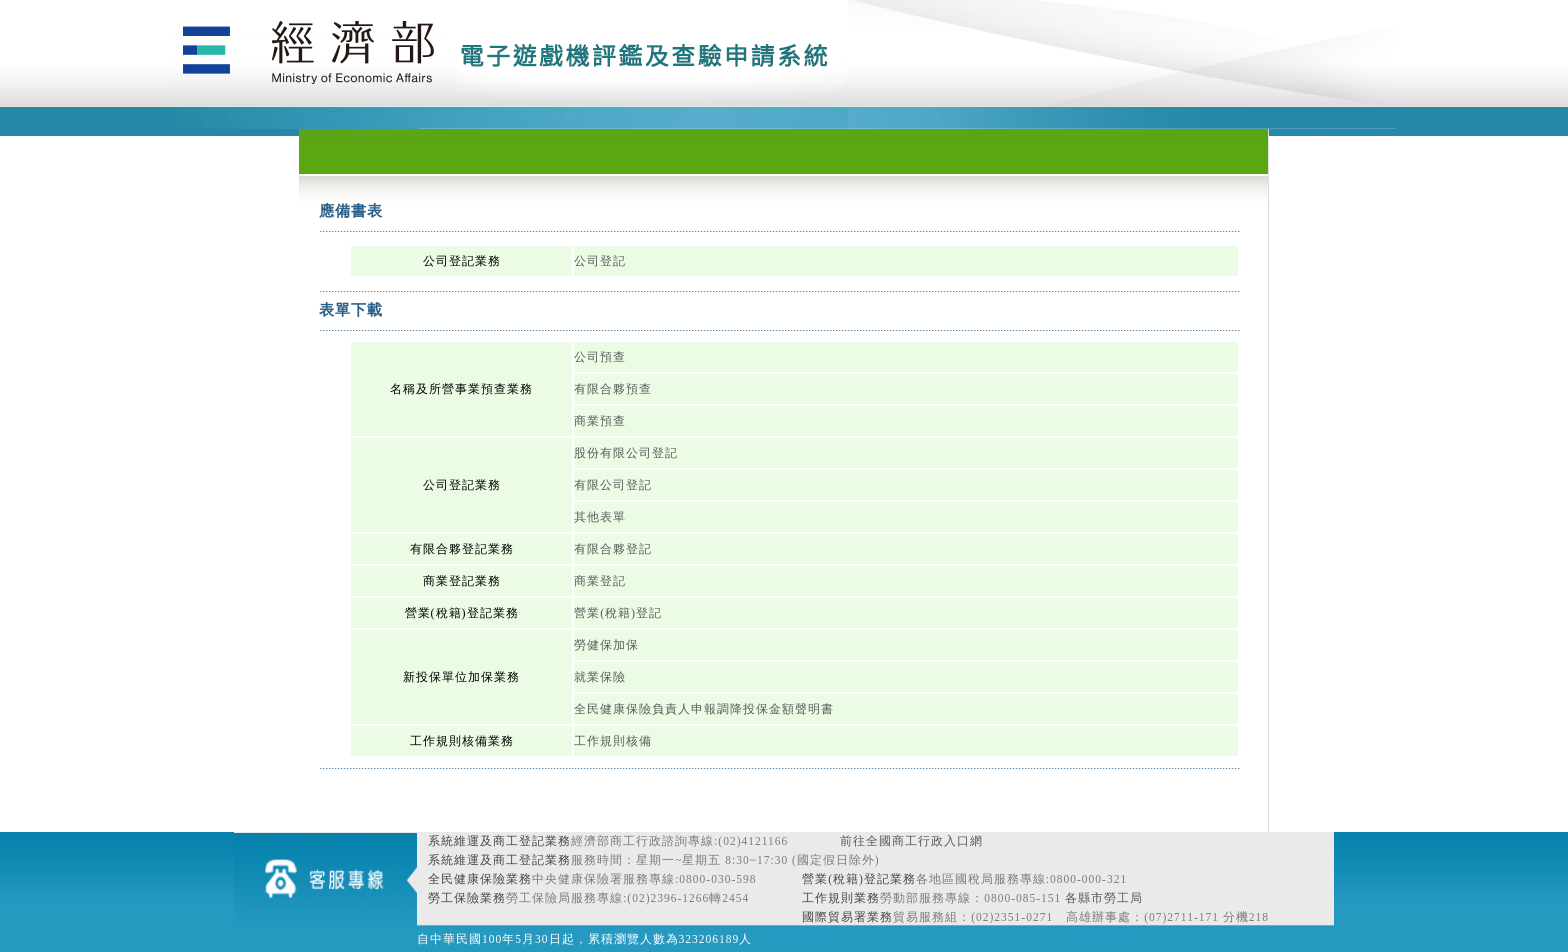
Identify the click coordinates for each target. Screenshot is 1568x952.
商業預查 (600, 421)
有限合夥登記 (613, 549)
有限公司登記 (613, 485)
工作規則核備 (613, 741)
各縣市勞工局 (1104, 898)
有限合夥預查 (613, 389)
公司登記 (600, 261)
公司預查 (600, 357)
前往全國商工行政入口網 (911, 841)
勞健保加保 (606, 645)
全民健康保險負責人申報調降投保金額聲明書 (704, 709)
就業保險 (600, 677)
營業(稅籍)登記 (618, 613)
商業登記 (600, 581)
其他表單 (600, 517)
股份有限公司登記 (626, 453)
